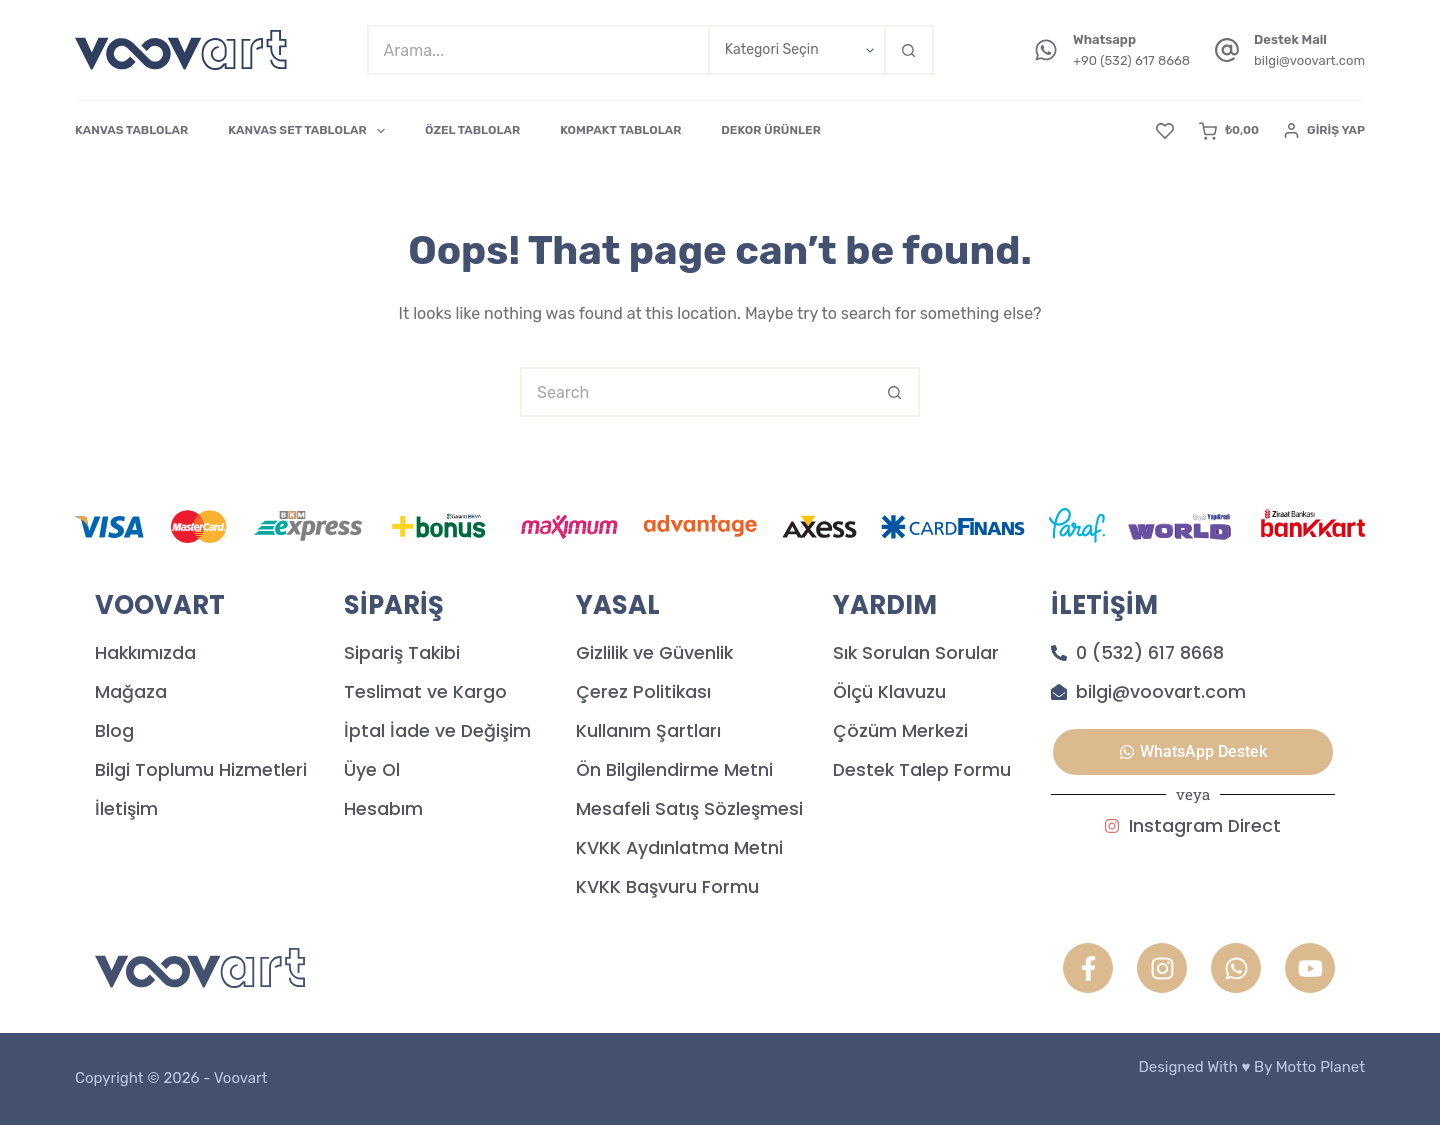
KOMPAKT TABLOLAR (620, 130)
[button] (1193, 752)
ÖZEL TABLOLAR (472, 130)
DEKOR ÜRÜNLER (770, 130)
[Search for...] (537, 50)
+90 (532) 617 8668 (1131, 60)
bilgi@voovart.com (1309, 60)
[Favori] (1165, 131)
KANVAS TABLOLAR (131, 130)
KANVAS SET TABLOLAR (310, 131)
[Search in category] (796, 50)
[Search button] (909, 50)
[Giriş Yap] (1324, 131)
